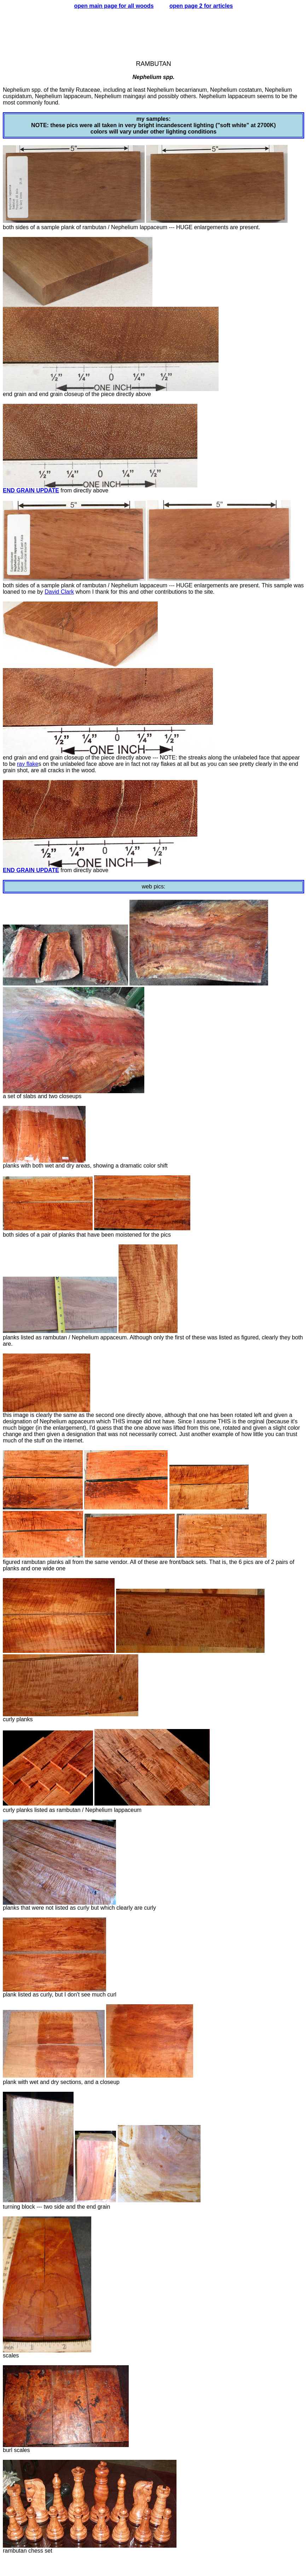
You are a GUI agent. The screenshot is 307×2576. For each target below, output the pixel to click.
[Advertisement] (153, 31)
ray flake (27, 764)
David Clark (59, 592)
